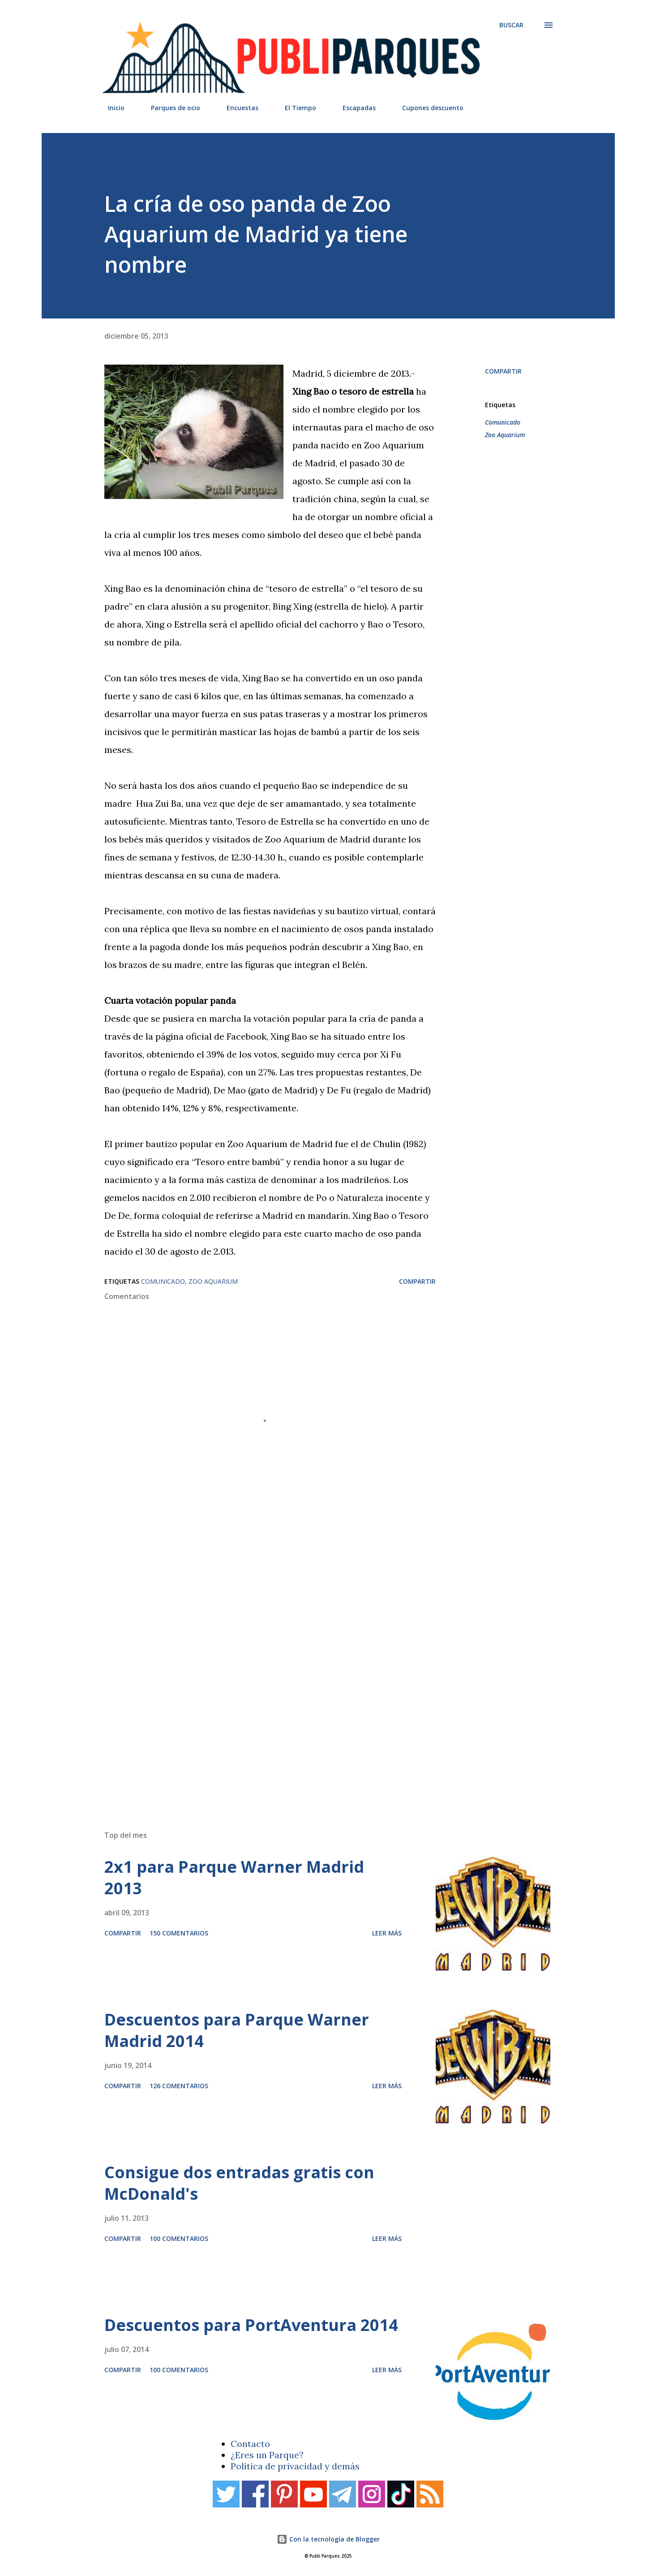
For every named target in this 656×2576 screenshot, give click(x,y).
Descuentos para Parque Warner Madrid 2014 (236, 2030)
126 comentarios (179, 2085)
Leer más (387, 1933)
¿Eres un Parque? (267, 2454)
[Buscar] (511, 25)
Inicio (111, 107)
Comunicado (502, 422)
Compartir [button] (503, 371)
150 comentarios (179, 1933)
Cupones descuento (427, 107)
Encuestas (237, 107)
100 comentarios (179, 2238)
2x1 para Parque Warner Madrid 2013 (234, 1877)
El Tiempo (295, 107)
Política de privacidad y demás (295, 2466)
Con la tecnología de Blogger (328, 2539)
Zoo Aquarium (505, 434)
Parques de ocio (170, 107)
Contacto (250, 2443)
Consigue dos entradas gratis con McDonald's (239, 2183)
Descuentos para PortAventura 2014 (251, 2325)
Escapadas (353, 107)
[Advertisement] (310, 1695)
